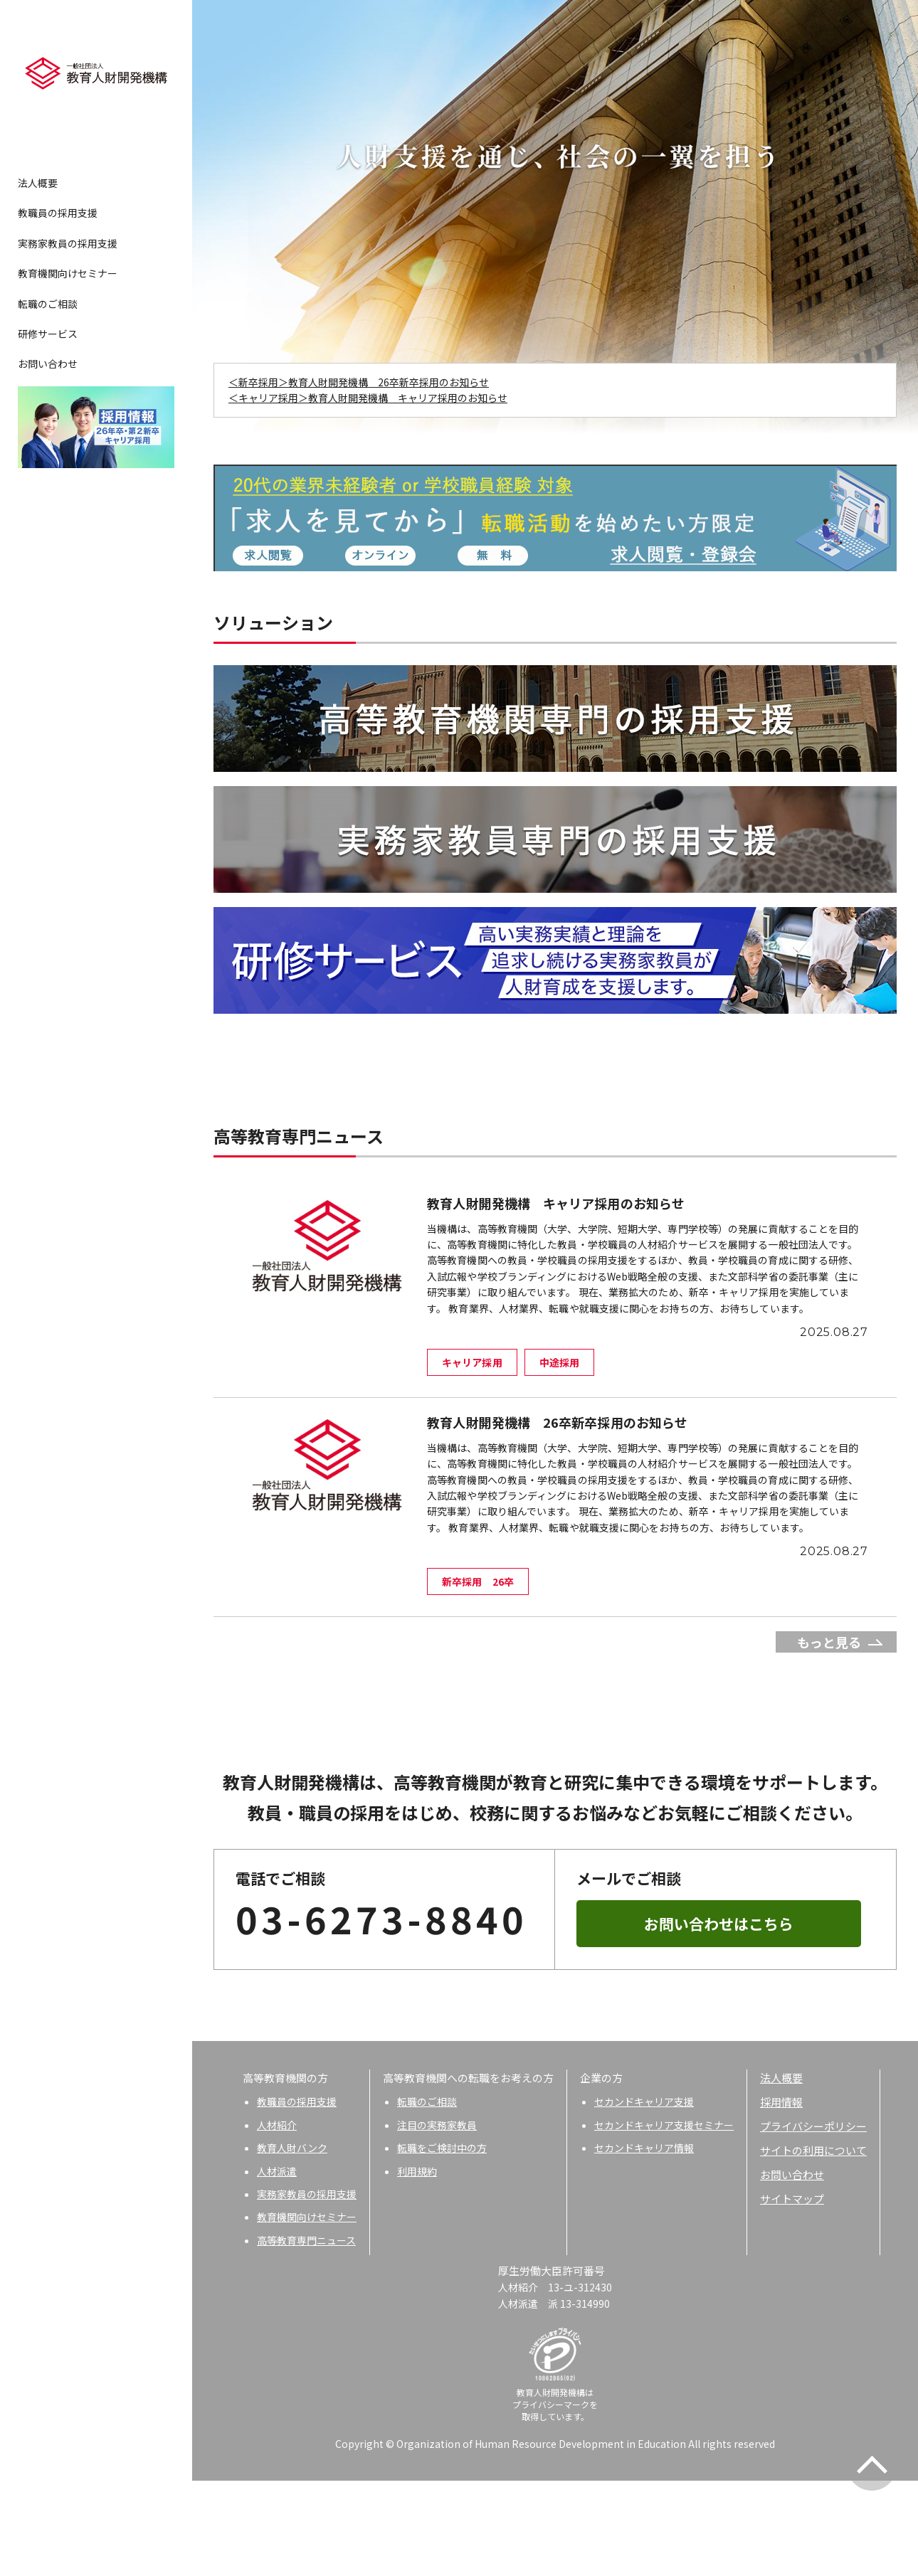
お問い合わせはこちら (718, 2019)
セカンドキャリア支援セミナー (664, 2220)
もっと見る (829, 1737)
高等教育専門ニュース (306, 2335)
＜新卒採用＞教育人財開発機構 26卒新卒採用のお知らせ (358, 382)
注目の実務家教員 (437, 2220)
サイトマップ (792, 2293)
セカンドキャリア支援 (644, 2197)
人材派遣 (277, 2266)
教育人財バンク (292, 2243)
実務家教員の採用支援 (67, 243)
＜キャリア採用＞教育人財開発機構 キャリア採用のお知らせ (367, 398)
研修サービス (48, 334)
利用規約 (417, 2266)
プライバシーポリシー (813, 2221)
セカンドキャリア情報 (644, 2243)
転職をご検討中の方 (442, 2243)
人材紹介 (277, 2220)
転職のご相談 (48, 304)
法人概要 (38, 183)
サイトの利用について (813, 2245)
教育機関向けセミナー (67, 273)
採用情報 (781, 2197)
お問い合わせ (48, 363)
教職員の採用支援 (57, 213)
